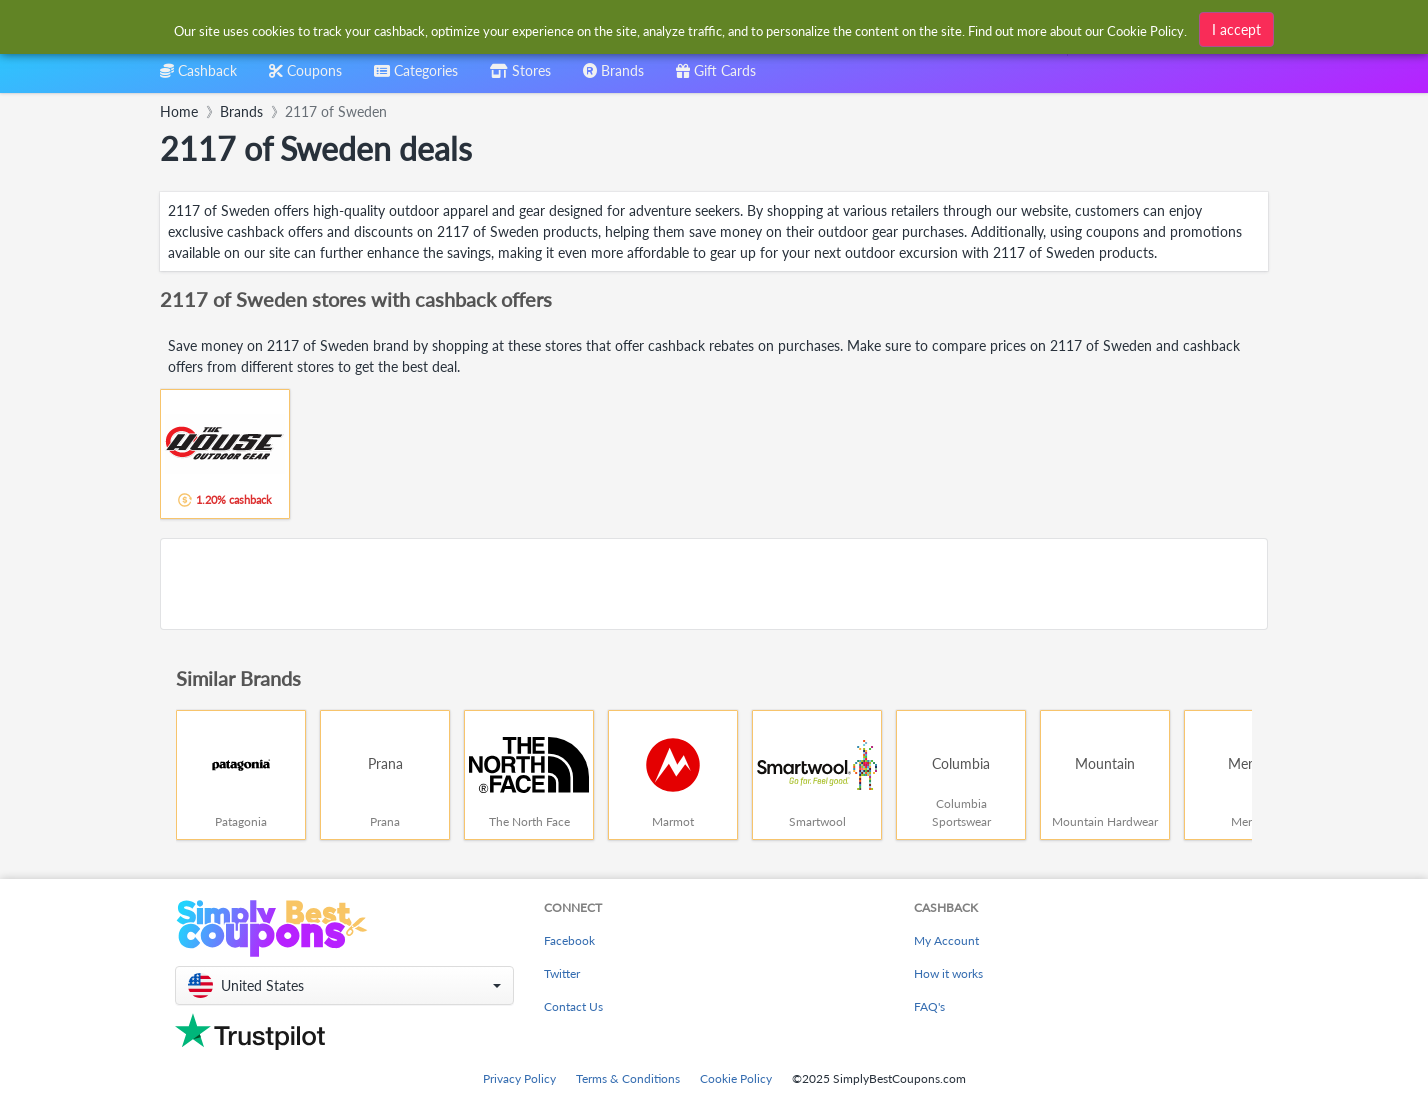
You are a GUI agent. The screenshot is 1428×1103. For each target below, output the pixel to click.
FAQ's (929, 1006)
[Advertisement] (714, 584)
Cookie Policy (736, 1078)
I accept (1236, 27)
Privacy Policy (519, 1078)
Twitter (562, 973)
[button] (344, 985)
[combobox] (416, 77)
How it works (948, 973)
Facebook (569, 940)
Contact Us (573, 1006)
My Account (946, 940)
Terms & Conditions (628, 1078)
